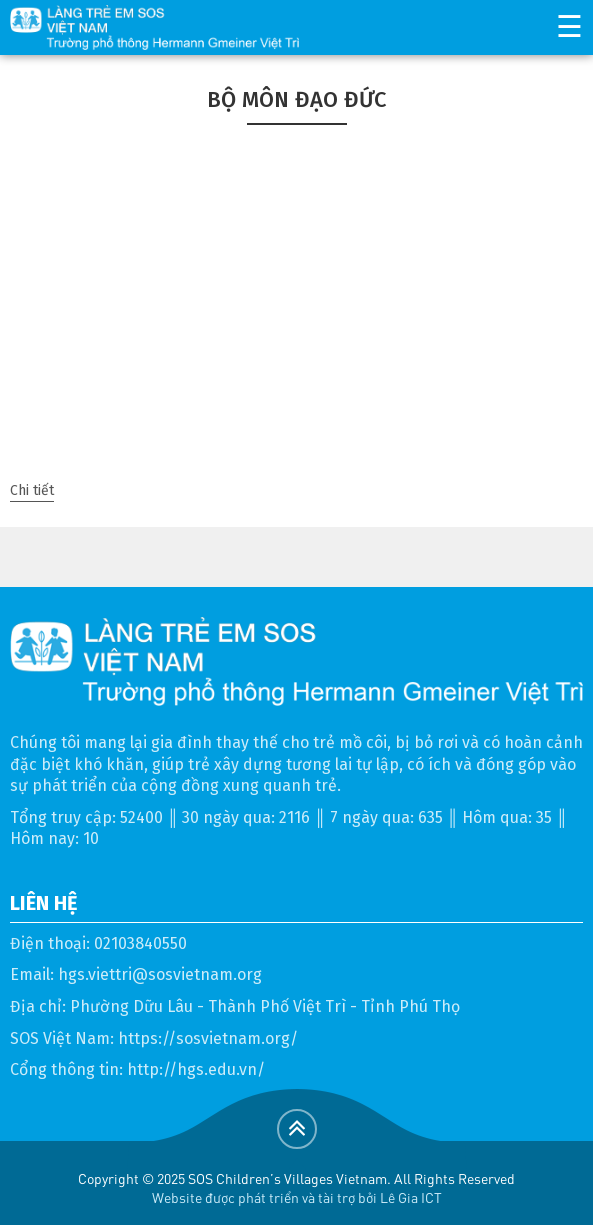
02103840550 (140, 943)
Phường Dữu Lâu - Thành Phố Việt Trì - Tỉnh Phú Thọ (265, 1006)
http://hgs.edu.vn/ (196, 1069)
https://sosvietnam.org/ (208, 1038)
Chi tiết (32, 490)
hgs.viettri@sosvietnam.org (160, 974)
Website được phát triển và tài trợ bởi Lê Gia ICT (297, 1197)
